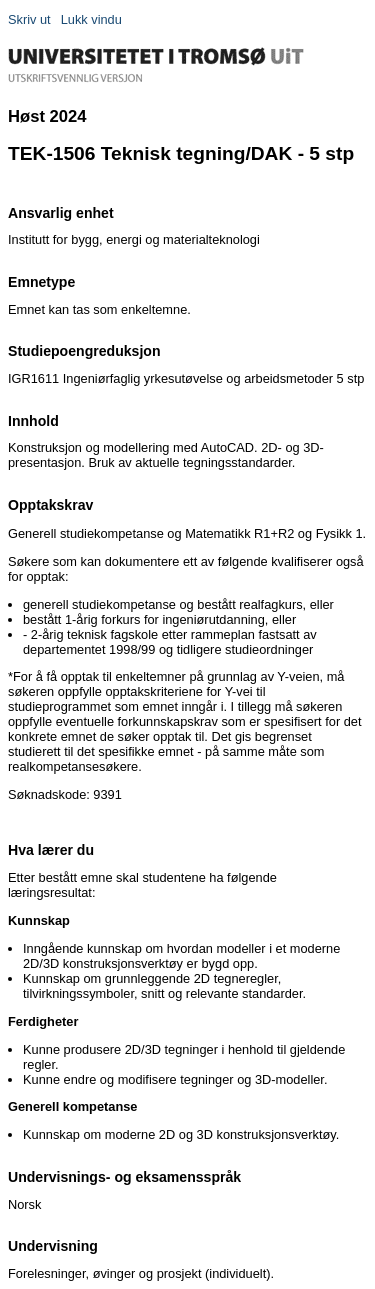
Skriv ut (29, 19)
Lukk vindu (91, 19)
